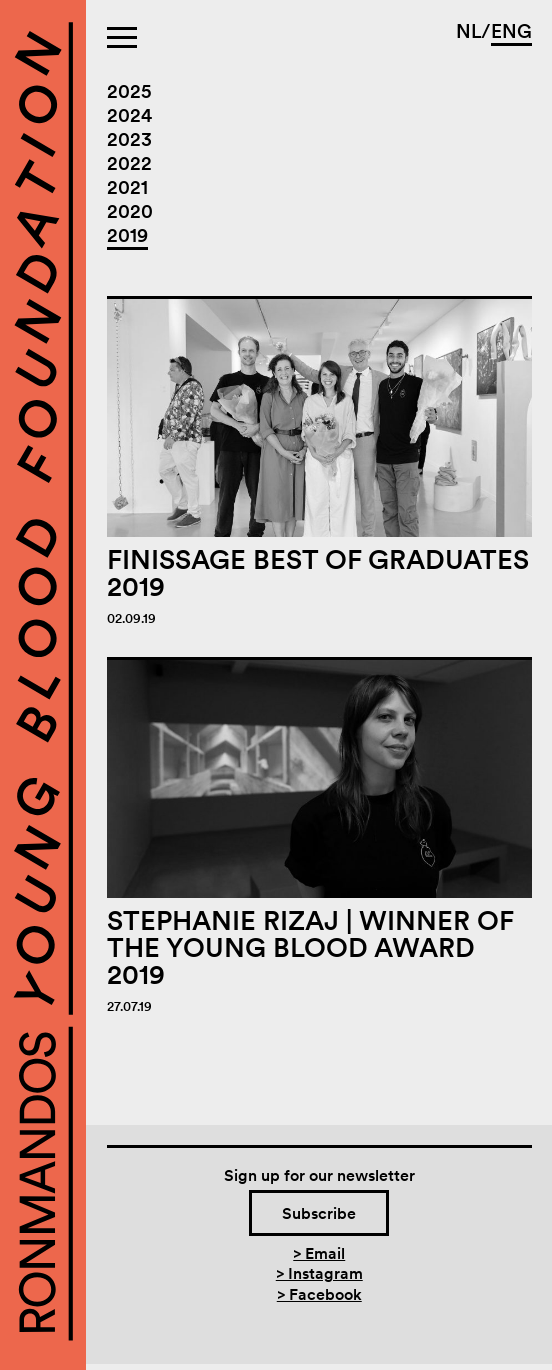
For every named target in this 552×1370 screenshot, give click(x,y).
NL (468, 31)
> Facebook (319, 1294)
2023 (129, 139)
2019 (127, 235)
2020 (130, 211)
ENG (511, 31)
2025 (129, 91)
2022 (129, 163)
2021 (127, 187)
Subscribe (319, 1213)
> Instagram (319, 1273)
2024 (129, 115)
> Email (319, 1253)
